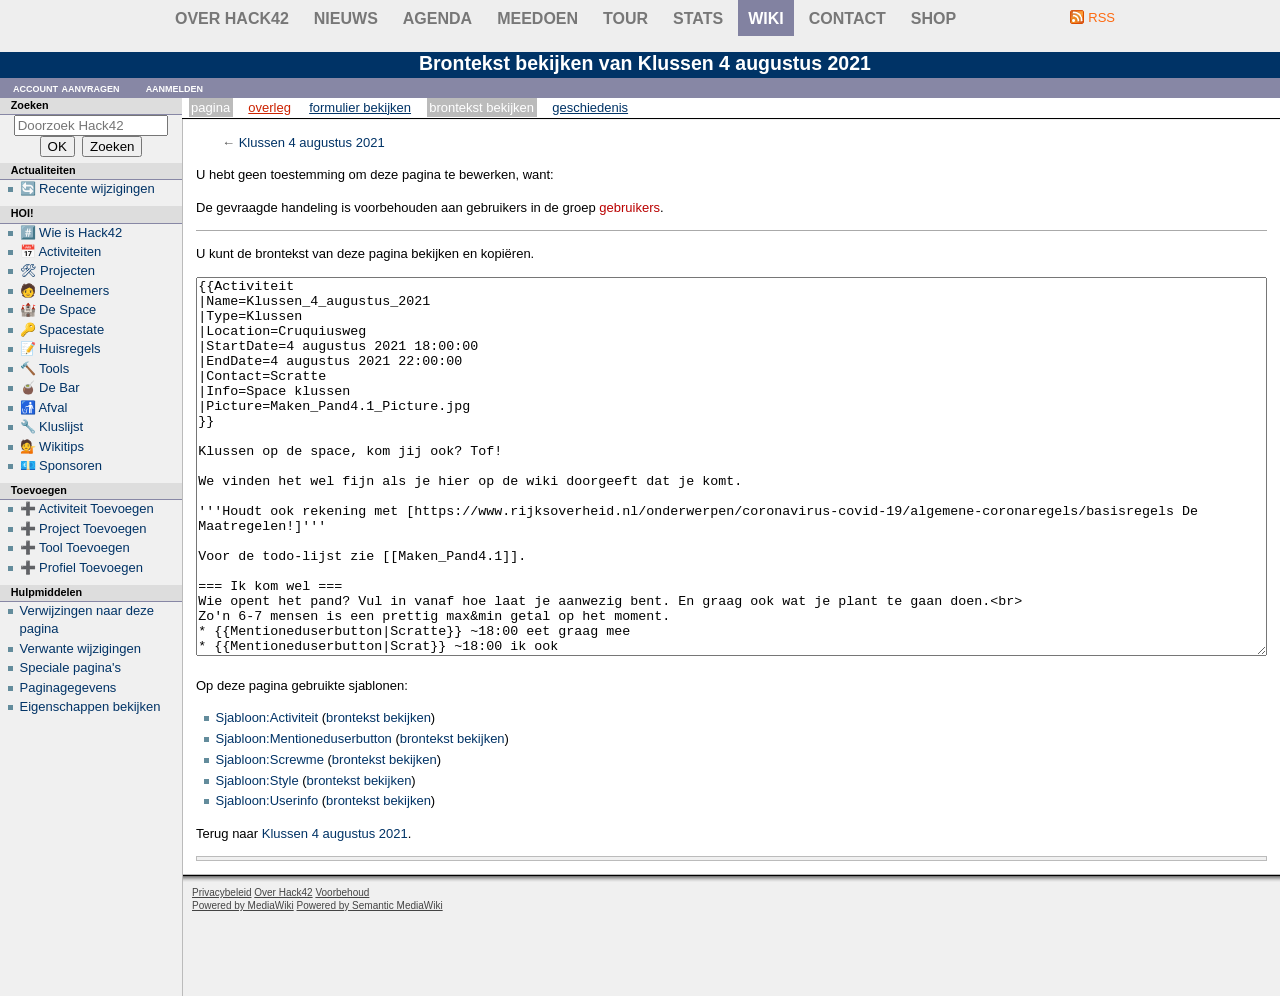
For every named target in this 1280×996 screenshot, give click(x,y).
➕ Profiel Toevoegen (81, 567)
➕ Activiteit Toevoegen (87, 508)
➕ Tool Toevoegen (75, 547)
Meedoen (537, 18)
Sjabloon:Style (257, 855)
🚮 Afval (44, 407)
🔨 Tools (45, 368)
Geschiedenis (590, 107)
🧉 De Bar (50, 387)
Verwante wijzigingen (80, 648)
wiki (766, 18)
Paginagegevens (68, 687)
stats (698, 18)
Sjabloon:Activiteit (267, 792)
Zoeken (30, 105)
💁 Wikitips (52, 446)
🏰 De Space (58, 309)
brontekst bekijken (378, 792)
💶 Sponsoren (61, 465)
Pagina (210, 107)
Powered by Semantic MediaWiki (370, 980)
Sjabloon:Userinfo (267, 875)
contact (847, 18)
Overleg (269, 107)
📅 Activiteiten (61, 251)
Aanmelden (175, 87)
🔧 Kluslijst (52, 426)
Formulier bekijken (360, 107)
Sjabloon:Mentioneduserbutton (304, 813)
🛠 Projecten (58, 270)
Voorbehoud (342, 967)
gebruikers (629, 207)
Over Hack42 (232, 18)
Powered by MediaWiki (243, 980)
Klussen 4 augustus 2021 (312, 142)
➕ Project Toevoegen (83, 528)
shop (933, 18)
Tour (625, 18)
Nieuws (346, 18)
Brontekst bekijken (481, 107)
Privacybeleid (221, 967)
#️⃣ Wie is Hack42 (71, 232)
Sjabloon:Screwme (270, 834)
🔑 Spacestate (62, 329)
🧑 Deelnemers (65, 290)
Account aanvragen (66, 87)
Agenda (437, 18)
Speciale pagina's (71, 667)
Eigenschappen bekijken (90, 706)
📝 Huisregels (60, 348)
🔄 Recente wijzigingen (87, 188)
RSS (1101, 17)
